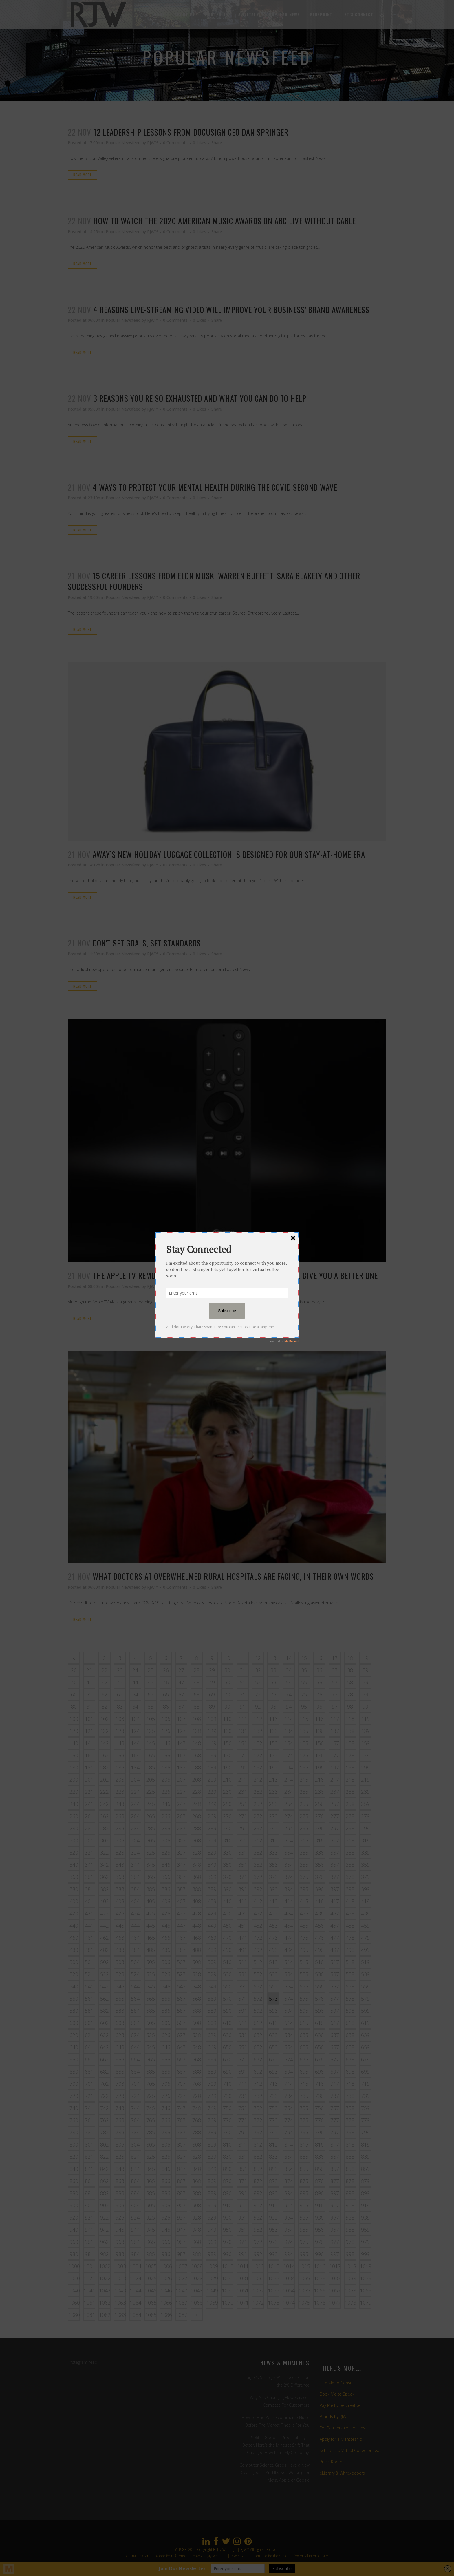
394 (288, 1889)
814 (288, 2144)
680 (73, 2071)
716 (319, 2083)
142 (104, 1743)
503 (120, 1962)
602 (104, 2022)
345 (150, 1864)
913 (273, 2205)
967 (181, 2241)
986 (166, 2253)
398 (350, 1889)
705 (150, 2083)
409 (212, 1901)
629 (212, 2035)
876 (319, 2181)
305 (150, 1840)
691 (242, 2071)
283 (120, 1828)
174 (288, 1755)
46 (166, 1682)
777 (334, 2120)
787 (181, 2132)
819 (365, 2144)
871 (242, 2181)
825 (150, 2156)
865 (150, 2181)
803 (120, 2144)
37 (335, 1670)
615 (304, 2022)
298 (350, 1828)
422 (104, 1913)
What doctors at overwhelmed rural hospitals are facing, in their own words (233, 1576)
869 (212, 2181)
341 (89, 1864)
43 (120, 1682)
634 (288, 2035)
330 (227, 1852)
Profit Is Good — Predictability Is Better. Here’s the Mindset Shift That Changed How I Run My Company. (276, 2445)
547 (181, 1986)
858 (350, 2168)
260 (73, 1816)
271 (242, 1816)
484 (135, 1949)
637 (334, 2035)
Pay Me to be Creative (340, 2405)
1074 (289, 2302)
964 (135, 2241)
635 (304, 2035)
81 (89, 1706)
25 (150, 1670)
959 (365, 2229)
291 (242, 1828)
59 (365, 1682)
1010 (227, 2266)
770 (227, 2120)
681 (89, 2071)
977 (334, 2241)
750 (227, 2108)
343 (120, 1864)
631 (242, 2035)
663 (120, 2059)
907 (181, 2205)
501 (89, 1962)
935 (304, 2217)
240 (73, 1803)
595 (304, 2010)
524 (135, 1974)
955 (304, 2229)
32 (258, 1670)
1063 (120, 2302)
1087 (181, 2314)
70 (227, 1694)
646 (166, 2047)
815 (304, 2144)
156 (319, 1743)
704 (135, 2083)
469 (212, 1937)
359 (365, 1864)
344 (135, 1864)
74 (289, 1694)
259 (365, 1803)
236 (319, 1791)
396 (319, 1889)
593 (273, 2010)
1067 (181, 2302)
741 (89, 2108)
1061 (89, 2302)
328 (196, 1852)
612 (258, 2022)
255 (304, 1803)
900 (73, 2205)
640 (73, 2047)
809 (212, 2144)
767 (181, 2120)
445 (150, 1925)
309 (212, 1840)
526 (166, 1974)
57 (335, 1682)
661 (89, 2059)
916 (319, 2205)
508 (196, 1962)
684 (135, 2071)
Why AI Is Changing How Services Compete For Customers (280, 2401)
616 (319, 2022)
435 (304, 1913)
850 (227, 2168)
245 (150, 1803)
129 (212, 1730)
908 (196, 2205)
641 (89, 2047)
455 (304, 1925)
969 (212, 2241)
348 (196, 1864)
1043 (120, 2290)
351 (242, 1864)
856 (319, 2168)
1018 (350, 2266)
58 (350, 1682)
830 (227, 2156)
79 (365, 1694)
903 (120, 2205)
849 (212, 2168)
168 (196, 1755)
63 (120, 1694)
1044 (135, 2290)
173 (273, 1755)
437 (334, 1913)
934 (288, 2217)
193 (273, 1767)
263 (120, 1816)
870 (227, 2181)
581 (89, 2010)
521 (89, 1974)
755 (304, 2108)
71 (243, 1694)
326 (166, 1852)
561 (89, 1998)
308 (196, 1840)
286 (166, 1828)
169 (212, 1755)
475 (304, 1937)
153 (273, 1743)
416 (319, 1901)
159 (365, 1743)
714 (288, 2083)
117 (334, 1718)
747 (181, 2108)
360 (73, 1876)
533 (273, 1974)
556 (319, 1986)
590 (227, 2010)
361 (89, 1876)
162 (104, 1755)
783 (120, 2132)
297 (334, 1828)
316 (319, 1840)
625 (150, 2035)
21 (89, 1670)
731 (242, 2095)
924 (135, 2217)
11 (243, 1657)
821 (89, 2156)
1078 (350, 2302)
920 (73, 2217)
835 (304, 2156)
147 (181, 1743)
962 (104, 2241)
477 (334, 1937)
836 (319, 2156)
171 (242, 1755)
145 (150, 1743)
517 (334, 1962)
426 (166, 1913)
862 (104, 2181)
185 (150, 1767)
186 (166, 1767)
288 (196, 1828)
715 (304, 2083)
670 (227, 2059)
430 (227, 1913)
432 (258, 1913)
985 (150, 2253)
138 (350, 1730)
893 (273, 2193)
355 (304, 1864)
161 (89, 1755)
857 (334, 2168)
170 (227, 1755)
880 (73, 2193)
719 (365, 2083)
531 (242, 1974)
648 (196, 2047)
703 (120, 2083)
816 (319, 2144)
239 (365, 1791)
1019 (365, 2266)
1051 (243, 2290)
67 (181, 1694)
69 (212, 1694)
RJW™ (152, 142)
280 (73, 1828)
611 (242, 2022)
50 (227, 1682)
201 (89, 1779)
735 (304, 2095)
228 (196, 1791)
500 (73, 1962)
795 (304, 2132)
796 (319, 2132)
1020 (74, 2278)
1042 (105, 2290)
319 (365, 1840)
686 (166, 2071)
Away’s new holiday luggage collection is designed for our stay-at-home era (229, 854)
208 (196, 1779)
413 (273, 1901)
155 (304, 1743)
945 (150, 2229)
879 (365, 2181)
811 (242, 2144)
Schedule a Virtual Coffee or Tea (349, 2450)
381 (89, 1889)
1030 (227, 2278)
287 (181, 1828)
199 (365, 1767)
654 (288, 2047)
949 (212, 2229)
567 (181, 1998)
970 (227, 2241)
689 (212, 2071)
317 (334, 1840)
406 (166, 1901)
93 (273, 1706)
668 (196, 2059)
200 (73, 1779)
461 (89, 1937)
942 (104, 2229)
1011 (243, 2266)
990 (227, 2253)
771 (242, 2120)
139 (365, 1730)
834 (288, 2156)
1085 (151, 2314)
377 (334, 1876)
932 (258, 2217)
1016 (319, 2266)
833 (273, 2156)
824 (135, 2156)
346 (166, 1864)
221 (89, 1791)
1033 (273, 2278)
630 (227, 2035)
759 (365, 2108)
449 (212, 1925)
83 (120, 1706)
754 (288, 2108)
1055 (304, 2290)
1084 (135, 2314)
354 (288, 1864)
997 (334, 2253)
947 (181, 2229)
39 (365, 1670)
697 (334, 2071)
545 (150, 1986)
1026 (166, 2278)
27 (181, 1670)
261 (89, 1816)
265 (150, 1816)
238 (350, 1791)
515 (304, 1962)
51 (243, 1682)
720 (73, 2095)
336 (319, 1852)
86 (166, 1706)
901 (89, 2205)
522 (104, 1974)
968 (196, 2241)
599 (365, 2010)
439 (365, 1913)
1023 (120, 2278)
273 (273, 1816)
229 (212, 1791)
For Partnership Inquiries (342, 2428)
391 (242, 1889)
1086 (166, 2314)
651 (242, 2047)
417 (334, 1901)
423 (120, 1913)
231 (242, 1791)
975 (304, 2241)
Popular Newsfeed (123, 142)
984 (135, 2253)
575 (304, 1998)
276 (319, 1816)
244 (135, 1803)
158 (350, 1743)
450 (227, 1925)
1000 (74, 2266)
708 (196, 2083)
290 (227, 1828)
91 (243, 1706)
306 (166, 1840)
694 (288, 2071)
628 (196, 2035)
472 (258, 1937)
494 (288, 1949)
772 (258, 2120)
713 (273, 2083)
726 (166, 2095)
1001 (89, 2266)
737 (334, 2095)
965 (150, 2241)
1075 (304, 2302)
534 (288, 1974)
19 (365, 1657)
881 (89, 2193)
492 (258, 1949)
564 (135, 1998)
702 (104, 2083)
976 (319, 2241)
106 (166, 1718)
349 (212, 1864)
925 (150, 2217)
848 (196, 2168)
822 (104, 2156)
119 (365, 1718)
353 (273, 1864)
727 (181, 2095)
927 (181, 2217)
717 (334, 2083)
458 (350, 1925)
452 (258, 1925)
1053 (273, 2290)
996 (319, 2253)
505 (150, 1962)
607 (181, 2022)
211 (242, 1779)
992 (258, 2253)
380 (73, 1889)
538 (350, 1974)
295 (304, 1828)
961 (89, 2241)
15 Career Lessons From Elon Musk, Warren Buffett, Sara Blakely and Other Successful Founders (214, 581)
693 (273, 2071)
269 (212, 1816)
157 (334, 1743)
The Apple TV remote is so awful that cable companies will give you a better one (235, 1275)
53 (273, 1682)
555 (304, 1986)
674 (288, 2059)
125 (150, 1730)
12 (258, 1657)
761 (89, 2120)
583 (120, 2010)
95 (304, 1706)
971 (242, 2241)
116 (319, 1718)
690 (227, 2071)
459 (365, 1925)
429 (212, 1913)
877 (334, 2181)
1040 (74, 2290)
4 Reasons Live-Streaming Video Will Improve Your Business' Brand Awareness (231, 309)
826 (166, 2156)
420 (73, 1913)
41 (89, 1682)
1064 (135, 2302)
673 (273, 2059)
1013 (273, 2266)
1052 (258, 2290)
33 (273, 1670)
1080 (74, 2314)
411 (242, 1901)
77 (335, 1694)
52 (258, 1682)
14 (289, 1657)
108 (196, 1718)
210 (227, 1779)
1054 (289, 2290)
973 (273, 2241)
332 (258, 1852)
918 (350, 2205)
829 (212, 2156)
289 (212, 1828)
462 (104, 1937)
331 (242, 1852)
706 (166, 2083)
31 (243, 1670)
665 (150, 2059)
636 (319, 2035)
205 (150, 1779)
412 (258, 1901)
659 (365, 2047)
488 (196, 1949)
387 (181, 1889)
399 (365, 1889)
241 (89, 1803)
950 (227, 2229)
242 (104, 1803)
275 (304, 1816)
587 (181, 2010)
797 (334, 2132)
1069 (212, 2302)
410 (227, 1901)
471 (242, 1937)
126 (166, 1730)
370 (227, 1876)
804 (135, 2144)
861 (89, 2181)
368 (196, 1876)
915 (304, 2205)
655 (304, 2047)
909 (212, 2205)
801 (89, 2144)
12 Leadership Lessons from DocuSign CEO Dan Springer (190, 132)
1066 (166, 2302)
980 (73, 2253)
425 (150, 1913)
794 (288, 2132)
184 (135, 1767)
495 (304, 1949)
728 (196, 2095)
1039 (365, 2278)
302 (104, 1840)
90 (227, 1706)
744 (135, 2108)
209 (212, 1779)
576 (319, 1998)
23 (120, 1670)
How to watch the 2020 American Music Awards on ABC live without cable (224, 220)
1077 (335, 2302)
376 (319, 1876)
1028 (197, 2278)
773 (273, 2120)
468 (196, 1937)
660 (73, 2059)
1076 (319, 2302)
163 (120, 1755)
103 (120, 1718)
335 (304, 1852)
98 (350, 1706)
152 (258, 1743)
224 (135, 1791)
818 (350, 2144)
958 (350, 2229)
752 (258, 2108)
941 (89, 2229)
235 (304, 1791)
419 (365, 1901)
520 (73, 1974)
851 (242, 2168)
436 (319, 1913)
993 (273, 2253)
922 (104, 2217)
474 (288, 1937)
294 (288, 1828)
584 (135, 2010)
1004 (135, 2266)
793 (273, 2132)
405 (150, 1901)
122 (104, 1730)
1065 (151, 2302)
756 (319, 2108)
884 (135, 2193)
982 (104, 2253)
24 (135, 1670)
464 (135, 1937)
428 (196, 1913)
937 (334, 2217)
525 (150, 1974)
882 (104, 2193)
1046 (166, 2290)
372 (258, 1876)
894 (288, 2193)
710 (227, 2083)
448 (196, 1925)
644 (135, 2047)
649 (212, 2047)
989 (212, 2253)
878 (350, 2181)
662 (104, 2059)
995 (304, 2253)
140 (73, 1743)
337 (334, 1852)
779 (365, 2120)
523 (120, 1974)
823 (120, 2156)
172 (258, 1755)
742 (104, 2108)
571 (242, 1998)
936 (319, 2217)
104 (135, 1718)
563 (120, 1998)
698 (350, 2071)
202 (104, 1779)
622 (104, 2035)
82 (104, 1706)
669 (212, 2059)
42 (104, 1682)
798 (350, 2132)
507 (181, 1962)
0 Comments (175, 142)
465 (150, 1937)
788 (196, 2132)
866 (166, 2181)
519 (365, 1962)
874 (288, 2181)
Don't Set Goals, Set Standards (147, 943)
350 (227, 1864)
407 (181, 1901)
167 (181, 1755)
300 (73, 1840)
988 (196, 2253)
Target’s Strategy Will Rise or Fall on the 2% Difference (277, 2381)
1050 (227, 2290)
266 (166, 1816)
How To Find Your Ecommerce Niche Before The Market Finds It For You (275, 2421)
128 (196, 1730)
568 (196, 1998)
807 (181, 2144)
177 (334, 1755)
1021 (89, 2278)
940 (73, 2229)
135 (304, 1730)
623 (120, 2035)
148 (196, 1743)
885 (150, 2193)
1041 (89, 2290)
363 (120, 1876)
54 (289, 1682)
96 (319, 1706)
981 (89, 2253)
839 (365, 2156)
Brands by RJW (333, 2416)
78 (350, 1694)
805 (150, 2144)
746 (166, 2108)
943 (120, 2229)
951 (242, 2229)
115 (304, 1718)
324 (135, 1852)
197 (334, 1767)
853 (273, 2168)
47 (181, 1682)
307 (181, 1840)
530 (227, 1974)
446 (166, 1925)
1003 (120, 2266)
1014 (289, 2266)
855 (304, 2168)
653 (273, 2047)
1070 (227, 2302)
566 (166, 1998)
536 (319, 1974)
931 (242, 2217)
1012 (258, 2266)
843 (120, 2168)
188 (196, 1767)
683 (120, 2071)
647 (181, 2047)
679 (365, 2059)
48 (196, 1682)
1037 (335, 2278)
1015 (304, 2266)
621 (89, 2035)
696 (319, 2071)
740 (73, 2108)
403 (120, 1901)
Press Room (331, 2462)
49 (212, 1682)
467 (181, 1937)
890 (227, 2193)
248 (196, 1803)
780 (73, 2132)
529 (212, 1974)
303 (120, 1840)
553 (273, 1986)
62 (104, 1694)
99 (365, 1706)
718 (350, 2083)
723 (120, 2095)
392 (258, 1889)
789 (212, 2132)
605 (150, 2022)
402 (104, 1901)
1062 (105, 2302)
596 (319, 2010)
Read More (82, 174)
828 (196, 2156)
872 (258, 2181)
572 (258, 1998)
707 (181, 2083)
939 (365, 2217)
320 (73, 1852)
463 (120, 1937)
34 (289, 1670)
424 (135, 1913)
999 (365, 2253)
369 (212, 1876)
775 (304, 2120)
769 (212, 2120)
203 (120, 1779)
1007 (181, 2266)
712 (258, 2083)
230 (227, 1791)
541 (89, 1986)
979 (365, 2241)
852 (258, 2168)
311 (242, 1840)
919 (365, 2205)
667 (181, 2059)
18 (350, 1657)
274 (288, 1816)
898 (350, 2193)
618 (350, 2022)
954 (288, 2229)
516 (319, 1962)
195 (304, 1767)
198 (350, 1767)
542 (104, 1986)
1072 (258, 2302)
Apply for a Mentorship (341, 2439)
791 (242, 2132)
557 (334, 1986)
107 (181, 1718)
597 (334, 2010)
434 (288, 1913)
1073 (273, 2302)
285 (150, 1828)
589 (212, 2010)
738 (350, 2095)
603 (120, 2022)
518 (350, 1962)
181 (89, 1767)
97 (335, 1706)
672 (258, 2059)
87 (181, 1706)
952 (258, 2229)
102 (104, 1718)
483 (120, 1949)
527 (181, 1974)
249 (212, 1803)
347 (181, 1864)
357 (334, 1864)
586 (166, 2010)
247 (181, 1803)
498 (350, 1949)
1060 (74, 2302)
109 (212, 1718)
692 (258, 2071)
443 (120, 1925)
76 (319, 1694)
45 (150, 1682)
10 (227, 1657)
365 (150, 1876)
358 (350, 1864)
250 (227, 1803)
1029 (212, 2278)
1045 (151, 2290)
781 (89, 2132)
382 (104, 1889)
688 (196, 2071)
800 (73, 2144)
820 (73, 2156)
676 (319, 2059)
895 (304, 2193)
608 (196, 2022)
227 (181, 1791)
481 (89, 1949)
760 (73, 2120)
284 (135, 1828)
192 (258, 1767)
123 (120, 1730)
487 (181, 1949)
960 (73, 2241)
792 (258, 2132)
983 (120, 2253)
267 (181, 1816)
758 (350, 2108)
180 (73, 1767)
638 (350, 2035)
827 (181, 2156)
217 (334, 1779)
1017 (335, 2266)
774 (288, 2120)
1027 (181, 2278)
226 (166, 1791)
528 (196, 1974)
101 (89, 1718)
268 (196, 1816)
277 (334, 1816)
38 (350, 1670)
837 (334, 2156)
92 (258, 1706)
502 (104, 1962)
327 (181, 1852)
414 (288, 1901)
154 (288, 1743)
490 (227, 1949)
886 (166, 2193)
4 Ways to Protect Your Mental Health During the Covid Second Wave (215, 487)
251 (242, 1803)
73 (273, 1694)
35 (304, 1670)
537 (334, 1974)
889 (212, 2193)
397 (334, 1889)
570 (227, 1998)
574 (288, 1998)
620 (73, 2035)
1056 (319, 2290)
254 (288, 1803)
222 (104, 1791)
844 (135, 2168)
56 (319, 1682)
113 (273, 1718)
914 (288, 2205)
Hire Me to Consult (337, 2382)
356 (319, 1864)
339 (365, 1852)
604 (135, 2022)
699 (365, 2071)
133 (273, 1730)
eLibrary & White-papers (342, 2473)
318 (350, 1840)
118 (350, 1718)
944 (135, 2229)
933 (273, 2217)
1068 (197, 2302)
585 (150, 2010)
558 (350, 1986)
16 (319, 1657)
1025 (151, 2278)
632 (258, 2035)
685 (150, 2071)
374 (288, 1876)
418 (350, 1901)
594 (288, 2010)
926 (166, 2217)
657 (334, 2047)
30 (227, 1670)
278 (350, 1816)
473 (273, 1937)
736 (319, 2095)
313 (273, 1840)
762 (104, 2120)
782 (104, 2132)
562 (104, 1998)
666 (166, 2059)
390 (227, 1889)
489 (212, 1949)
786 (166, 2132)
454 (288, 1925)
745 (150, 2108)
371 (242, 1876)
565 (150, 1998)
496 (319, 1949)
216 (319, 1779)
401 (89, 1901)
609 (212, 2022)
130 (227, 1730)
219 (365, 1779)
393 (273, 1889)
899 (365, 2193)
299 (365, 1828)
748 (196, 2108)
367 (181, 1876)
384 (135, 1889)
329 (212, 1852)
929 (212, 2217)
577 (334, 1998)
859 (365, 2168)
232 (258, 1791)
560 (73, 1998)
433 (273, 1913)
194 (288, 1767)
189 (212, 1767)
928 (196, 2217)
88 (196, 1706)
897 (334, 2193)
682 (104, 2071)
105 (150, 1718)
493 (273, 1949)
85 (150, 1706)
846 (166, 2168)
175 (304, 1755)
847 (181, 2168)
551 (242, 1986)
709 (212, 2083)
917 (334, 2205)
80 (74, 1706)
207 (181, 1779)
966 (166, 2241)
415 (304, 1901)
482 (104, 1949)
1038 (350, 2278)
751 (242, 2108)
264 (135, 1816)
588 (196, 2010)
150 (227, 1743)
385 (150, 1889)
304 (135, 1840)
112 (258, 1718)
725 (150, 2095)
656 (319, 2047)
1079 (365, 2302)
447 (181, 1925)
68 (196, 1694)
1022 (105, 2278)
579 (365, 1998)
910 (227, 2205)
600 (73, 2022)
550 (227, 1986)
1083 (120, 2314)
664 (135, 2059)
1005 (151, 2266)
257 (334, 1803)
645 (150, 2047)
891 (242, 2193)
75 (304, 1694)
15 (304, 1657)
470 (227, 1937)
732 (258, 2095)
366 (166, 1876)
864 (135, 2181)
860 (73, 2181)
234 (288, 1791)
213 (273, 1779)
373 (273, 1876)
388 (196, 1889)
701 (89, 2083)
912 (258, 2205)
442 (104, 1925)
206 (166, 1779)
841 (89, 2168)
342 (104, 1864)
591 (242, 2010)
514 (288, 1962)
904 (135, 2205)
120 (73, 1730)
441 (89, 1925)
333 (273, 1852)
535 (304, 1974)
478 (350, 1937)
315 (304, 1840)
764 (135, 2120)
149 (212, 1743)
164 (135, 1755)
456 (319, 1925)
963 (120, 2241)
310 (227, 1840)
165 (150, 1755)
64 (135, 1694)
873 (273, 2181)
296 (319, 1828)
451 (242, 1925)
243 (120, 1803)
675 (304, 2059)
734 (288, 2095)
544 (135, 1986)
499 (365, 1949)
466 (166, 1937)
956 (319, 2229)
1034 (289, 2278)
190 (227, 1767)
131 (242, 1730)
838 (350, 2156)
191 (242, 1767)
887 (181, 2193)
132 (258, 1730)
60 (74, 1694)
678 (350, 2059)
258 (350, 1803)
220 (73, 1791)
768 (196, 2120)
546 (166, 1986)
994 (288, 2253)
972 (258, 2241)
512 (258, 1962)
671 (242, 2059)
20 (74, 1670)
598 (350, 2010)
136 (319, 1730)
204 (135, 1779)
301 (89, 1840)
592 (258, 2010)
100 (73, 1718)
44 (135, 1682)
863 (120, 2181)
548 (196, 1986)
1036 (319, 2278)
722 (104, 2095)
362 (104, 1876)
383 (120, 1889)
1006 (166, 2266)
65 (150, 1694)
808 (196, 2144)
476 (319, 1937)
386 (166, 1889)
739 (365, 2095)
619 (365, 2022)
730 (227, 2095)
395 (304, 1889)
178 (350, 1755)
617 (334, 2022)
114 (288, 1718)
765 (150, 2120)
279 (365, 1816)
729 (212, 2095)
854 (288, 2168)
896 (319, 2193)
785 (150, 2132)
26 (166, 1670)
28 (196, 1670)
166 (166, 1755)
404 (135, 1901)
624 (135, 2035)
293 (273, 1828)
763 (120, 2120)
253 (273, 1803)
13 (273, 1657)
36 (319, 1670)
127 (181, 1730)
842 (104, 2168)
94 (289, 1706)
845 (150, 2168)
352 (258, 1864)
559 (365, 1986)
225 (150, 1791)
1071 (243, 2302)
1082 (105, 2314)
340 (73, 1864)
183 (120, 1767)
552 (258, 1986)
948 (196, 2229)
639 (365, 2035)
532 (258, 1974)
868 (196, 2181)
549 (212, 1986)
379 (365, 1876)
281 (89, 1828)
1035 (304, 2278)
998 (350, 2253)
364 (135, 1876)
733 (273, 2095)
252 (258, 1803)
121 (89, 1730)
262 (104, 1816)
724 (135, 2095)
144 (135, 1743)
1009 (212, 2266)
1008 (197, 2266)
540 (73, 1986)
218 (350, 1779)
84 (135, 1706)
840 (73, 2168)
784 (135, 2132)
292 (258, 1828)
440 (73, 1925)
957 (334, 2229)
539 (365, 1974)
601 (89, 2022)
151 (242, 1743)
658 (350, 2047)
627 (181, 2035)
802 (104, 2144)
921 (89, 2217)
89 (212, 1706)
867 (181, 2181)
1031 (243, 2278)
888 (196, 2193)
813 (273, 2144)
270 (227, 1816)
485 (150, 1949)
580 (73, 2010)
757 (334, 2108)
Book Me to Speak (337, 2394)
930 (227, 2217)
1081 (89, 2314)
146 (166, 1743)
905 (150, 2205)
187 (181, 1767)
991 (242, 2253)
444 (135, 1925)
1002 (105, 2266)
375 (304, 1876)
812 (258, 2144)
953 (273, 2229)
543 (120, 1986)
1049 (212, 2290)
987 (181, 2253)
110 (227, 1718)
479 (365, 1937)
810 (227, 2144)
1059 (365, 2290)
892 (258, 2193)
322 (104, 1852)
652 (258, 2047)
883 (120, 2193)
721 (89, 2095)
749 (212, 2108)
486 (166, 1949)
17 (335, 1657)
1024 (135, 2278)
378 (350, 1876)
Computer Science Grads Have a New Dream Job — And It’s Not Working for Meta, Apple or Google (274, 2472)
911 (242, 2205)
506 (166, 1962)
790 (227, 2132)
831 (242, 2156)
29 (212, 1670)
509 (212, 1962)
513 (273, 1962)
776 (319, 2120)
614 (288, 2022)
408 (196, 1901)
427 (181, 1913)
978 (350, 2241)
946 (166, 2229)
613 (273, 2022)
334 (288, 1852)
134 (288, 1730)
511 (242, 1962)
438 (350, 1913)
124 (135, 1730)
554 (288, 1986)
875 (304, 2181)
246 (166, 1803)
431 (242, 1913)
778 (350, 2120)
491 (242, 1949)
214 (288, 1779)
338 (350, 1852)
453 (273, 1925)
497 (334, 1949)
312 (258, 1840)
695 (304, 2071)
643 (120, 2047)
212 (258, 1779)
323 (120, 1852)
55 (304, 1682)
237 (334, 1791)
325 (150, 1852)
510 (227, 1962)
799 (365, 2132)
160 (73, 1755)
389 (212, 1889)
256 (319, 1803)
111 (242, 1718)
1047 (181, 2290)
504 (135, 1962)
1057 (335, 2290)
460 (73, 1937)
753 (273, 2108)
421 (89, 1913)
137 (334, 1730)
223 (120, 1791)
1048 (197, 2290)
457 (334, 1925)
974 (288, 2241)
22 (104, 1670)
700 (73, 2083)
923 (120, 2217)
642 (104, 2047)
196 (319, 1767)
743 (120, 2108)
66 (166, 1694)
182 (104, 1767)
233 (273, 1791)
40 (74, 1682)
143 (120, 1743)
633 (273, 2035)
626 (166, 2035)
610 (227, 2022)
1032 (258, 2278)
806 (166, 2144)
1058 (350, 2290)
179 (365, 1755)
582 (104, 2010)
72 (258, 1694)
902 (104, 2205)
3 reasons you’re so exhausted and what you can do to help (199, 398)
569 (212, 1998)
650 (227, 2047)
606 (166, 2022)
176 (319, 1755)
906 (166, 2205)
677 (334, 2059)
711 (242, 2083)
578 (350, 1998)
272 (258, 1816)
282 (104, 1828)
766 (166, 2120)
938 (350, 2217)
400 (73, 1901)
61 (89, 1694)
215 (304, 1779)
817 (334, 2144)
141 (89, 1743)
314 (288, 1840)
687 (181, 2071)
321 (89, 1852)
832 (258, 2156)
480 (73, 1949)
